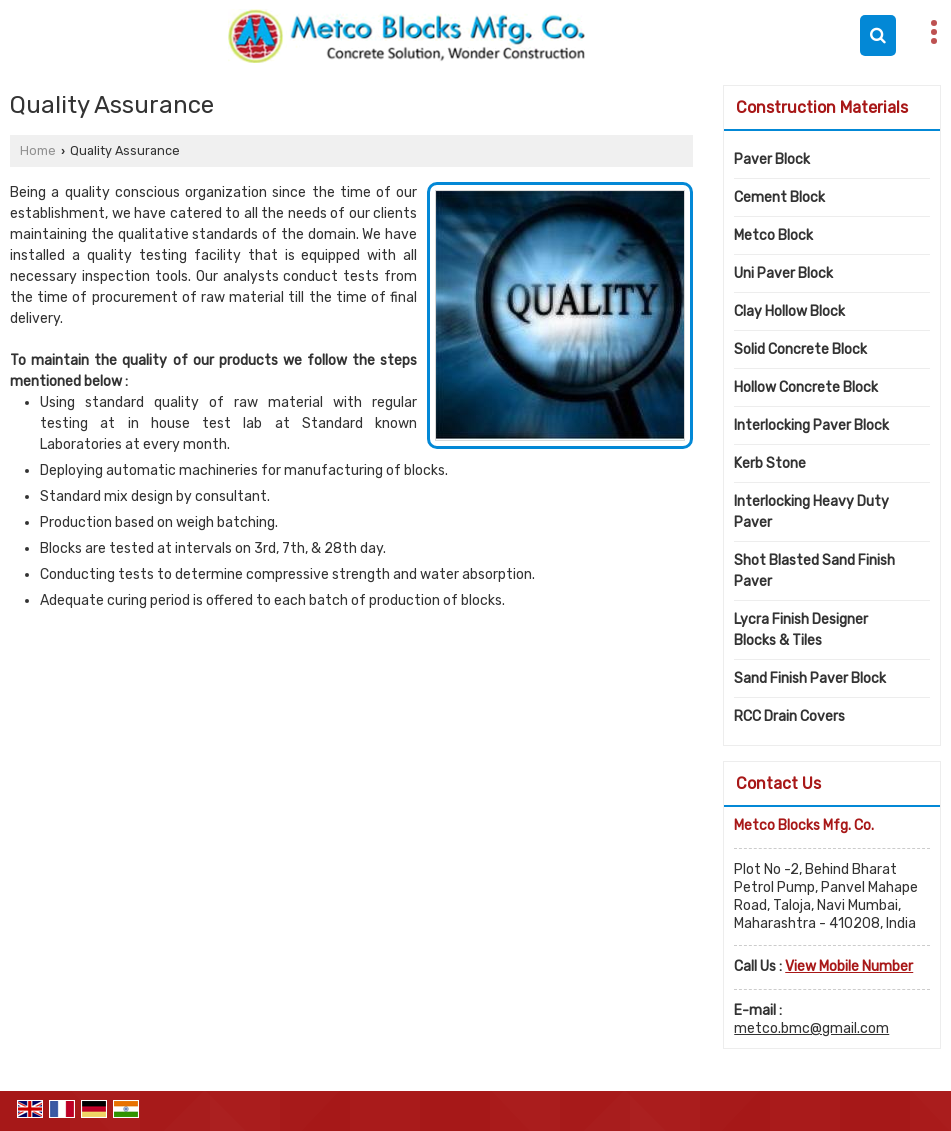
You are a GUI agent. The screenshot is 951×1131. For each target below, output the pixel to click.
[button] (849, 966)
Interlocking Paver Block (811, 425)
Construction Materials (822, 107)
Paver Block (772, 159)
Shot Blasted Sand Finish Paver (814, 571)
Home (38, 150)
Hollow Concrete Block (806, 387)
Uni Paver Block (783, 273)
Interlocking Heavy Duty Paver (811, 512)
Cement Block (779, 197)
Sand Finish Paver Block (810, 678)
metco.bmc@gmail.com (811, 1028)
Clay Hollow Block (789, 311)
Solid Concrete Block (800, 349)
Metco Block (773, 235)
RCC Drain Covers (789, 716)
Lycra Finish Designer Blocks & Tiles (801, 630)
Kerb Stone (770, 463)
